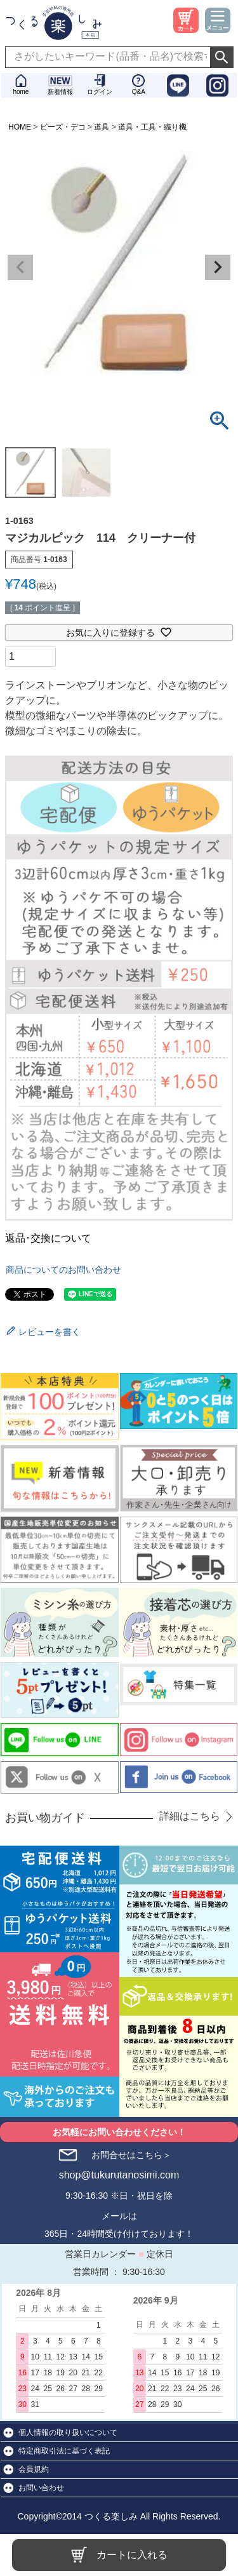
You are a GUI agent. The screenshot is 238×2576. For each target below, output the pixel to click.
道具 (101, 127)
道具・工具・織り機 (152, 127)
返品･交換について (48, 1238)
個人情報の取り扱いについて (67, 2432)
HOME (19, 127)
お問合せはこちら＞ (131, 2155)
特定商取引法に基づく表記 (64, 2450)
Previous (20, 267)
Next (217, 267)
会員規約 (33, 2469)
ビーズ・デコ (63, 127)
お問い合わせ (41, 2487)
